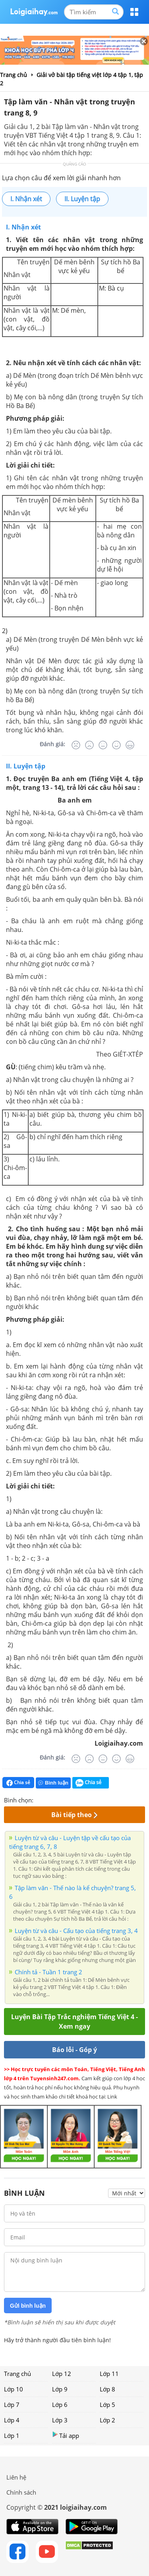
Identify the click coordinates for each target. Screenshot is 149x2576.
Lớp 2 (107, 2420)
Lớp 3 (60, 2420)
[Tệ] (89, 745)
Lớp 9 (60, 2389)
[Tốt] (116, 745)
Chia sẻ (18, 1782)
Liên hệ (16, 2477)
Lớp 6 (60, 2405)
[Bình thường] (103, 745)
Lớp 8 (107, 2389)
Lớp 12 (61, 2374)
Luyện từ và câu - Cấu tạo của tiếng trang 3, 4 (76, 1931)
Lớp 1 (11, 2435)
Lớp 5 (107, 2405)
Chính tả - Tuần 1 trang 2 (48, 1972)
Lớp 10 (13, 2389)
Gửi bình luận (28, 2306)
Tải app (65, 2435)
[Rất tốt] (130, 745)
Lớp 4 (11, 2420)
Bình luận (53, 1783)
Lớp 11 (109, 2374)
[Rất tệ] (76, 745)
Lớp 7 (11, 2405)
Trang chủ (17, 2374)
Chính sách (21, 2492)
